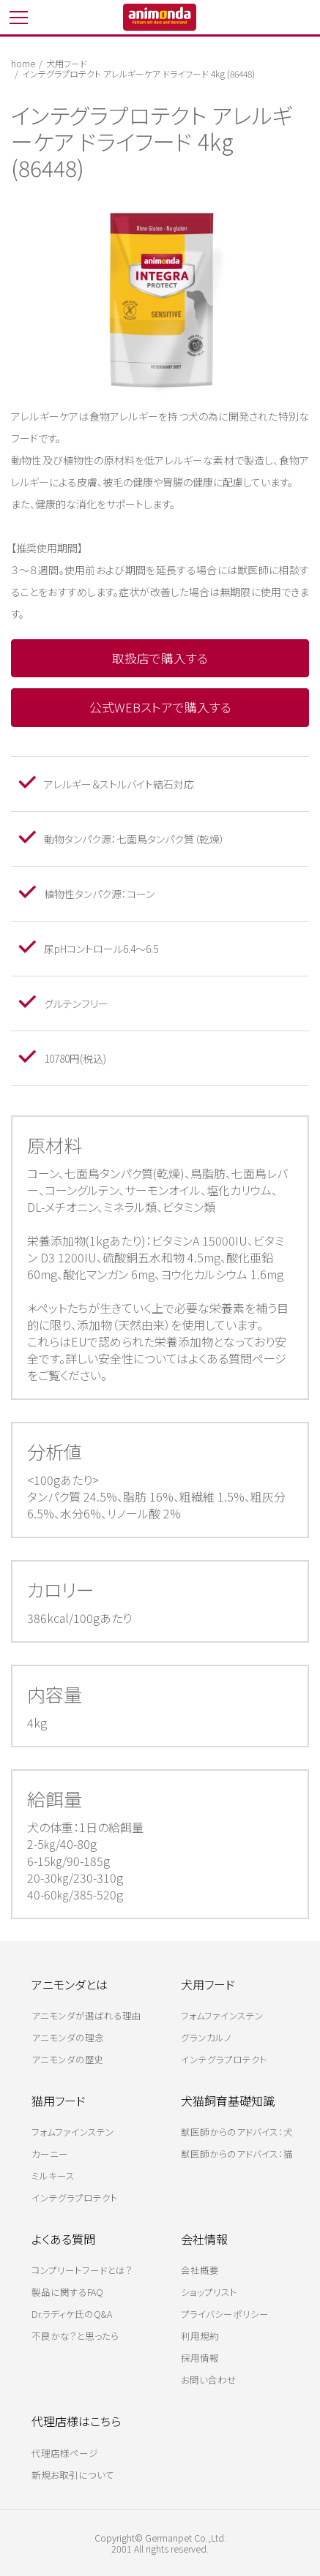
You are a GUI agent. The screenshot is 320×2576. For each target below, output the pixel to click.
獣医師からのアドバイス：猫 (237, 2153)
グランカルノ (206, 2037)
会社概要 (200, 2269)
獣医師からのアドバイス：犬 (237, 2131)
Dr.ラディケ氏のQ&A (71, 2313)
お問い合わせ (209, 2379)
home (23, 63)
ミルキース (53, 2175)
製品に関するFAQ (67, 2291)
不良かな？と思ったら (75, 2335)
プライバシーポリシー (225, 2313)
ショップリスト (209, 2291)
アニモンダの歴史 (67, 2059)
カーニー (49, 2153)
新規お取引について (72, 2474)
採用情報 (200, 2357)
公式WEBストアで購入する (160, 707)
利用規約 (200, 2335)
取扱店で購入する (160, 658)
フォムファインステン (222, 2015)
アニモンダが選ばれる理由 (86, 2015)
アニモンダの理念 (67, 2037)
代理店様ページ (64, 2452)
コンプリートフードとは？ (81, 2269)
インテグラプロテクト (224, 2059)
